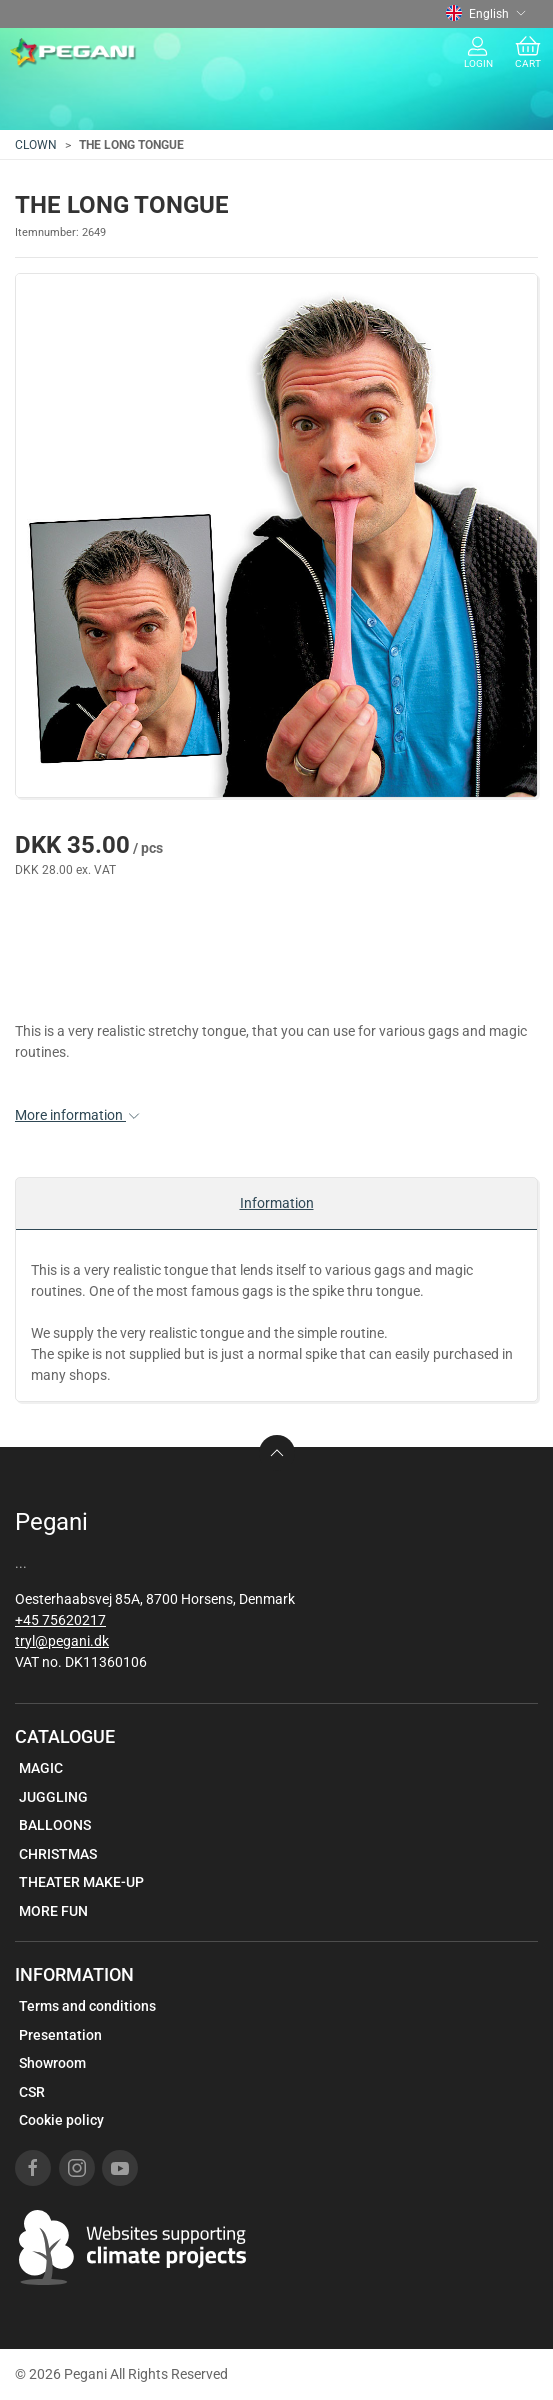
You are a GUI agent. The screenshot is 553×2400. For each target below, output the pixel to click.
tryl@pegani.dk (62, 1641)
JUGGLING (53, 1797)
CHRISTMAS (58, 1854)
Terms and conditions (87, 2006)
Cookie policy (61, 2120)
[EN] (73, 53)
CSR (32, 2092)
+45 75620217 (60, 1620)
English (486, 14)
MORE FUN (53, 1911)
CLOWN (36, 145)
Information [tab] (277, 1203)
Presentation (60, 2035)
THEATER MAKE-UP (81, 1882)
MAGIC (41, 1768)
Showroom (52, 2063)
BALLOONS (55, 1825)
